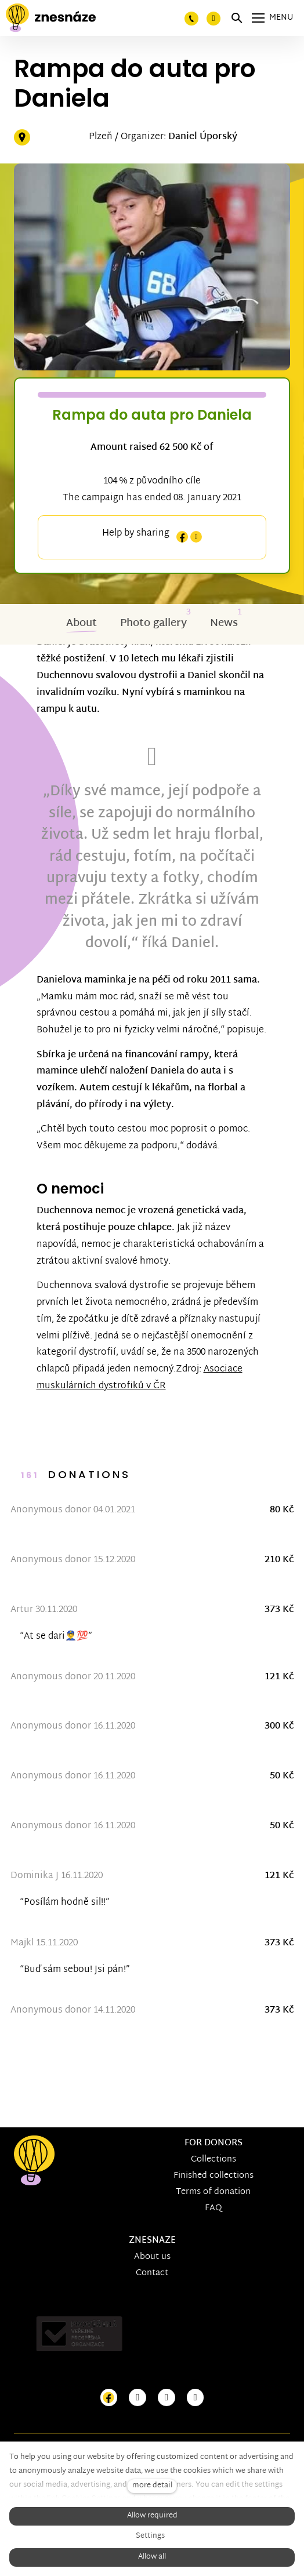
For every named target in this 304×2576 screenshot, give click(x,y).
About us (152, 2257)
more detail (152, 2486)
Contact (152, 2273)
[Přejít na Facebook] (109, 2398)
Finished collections (213, 2176)
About (81, 624)
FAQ (213, 2208)
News (224, 624)
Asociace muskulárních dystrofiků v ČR (140, 1379)
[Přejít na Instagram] (137, 2398)
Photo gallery (153, 624)
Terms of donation (213, 2192)
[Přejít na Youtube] (166, 2398)
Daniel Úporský (202, 137)
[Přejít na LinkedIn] (195, 2398)
